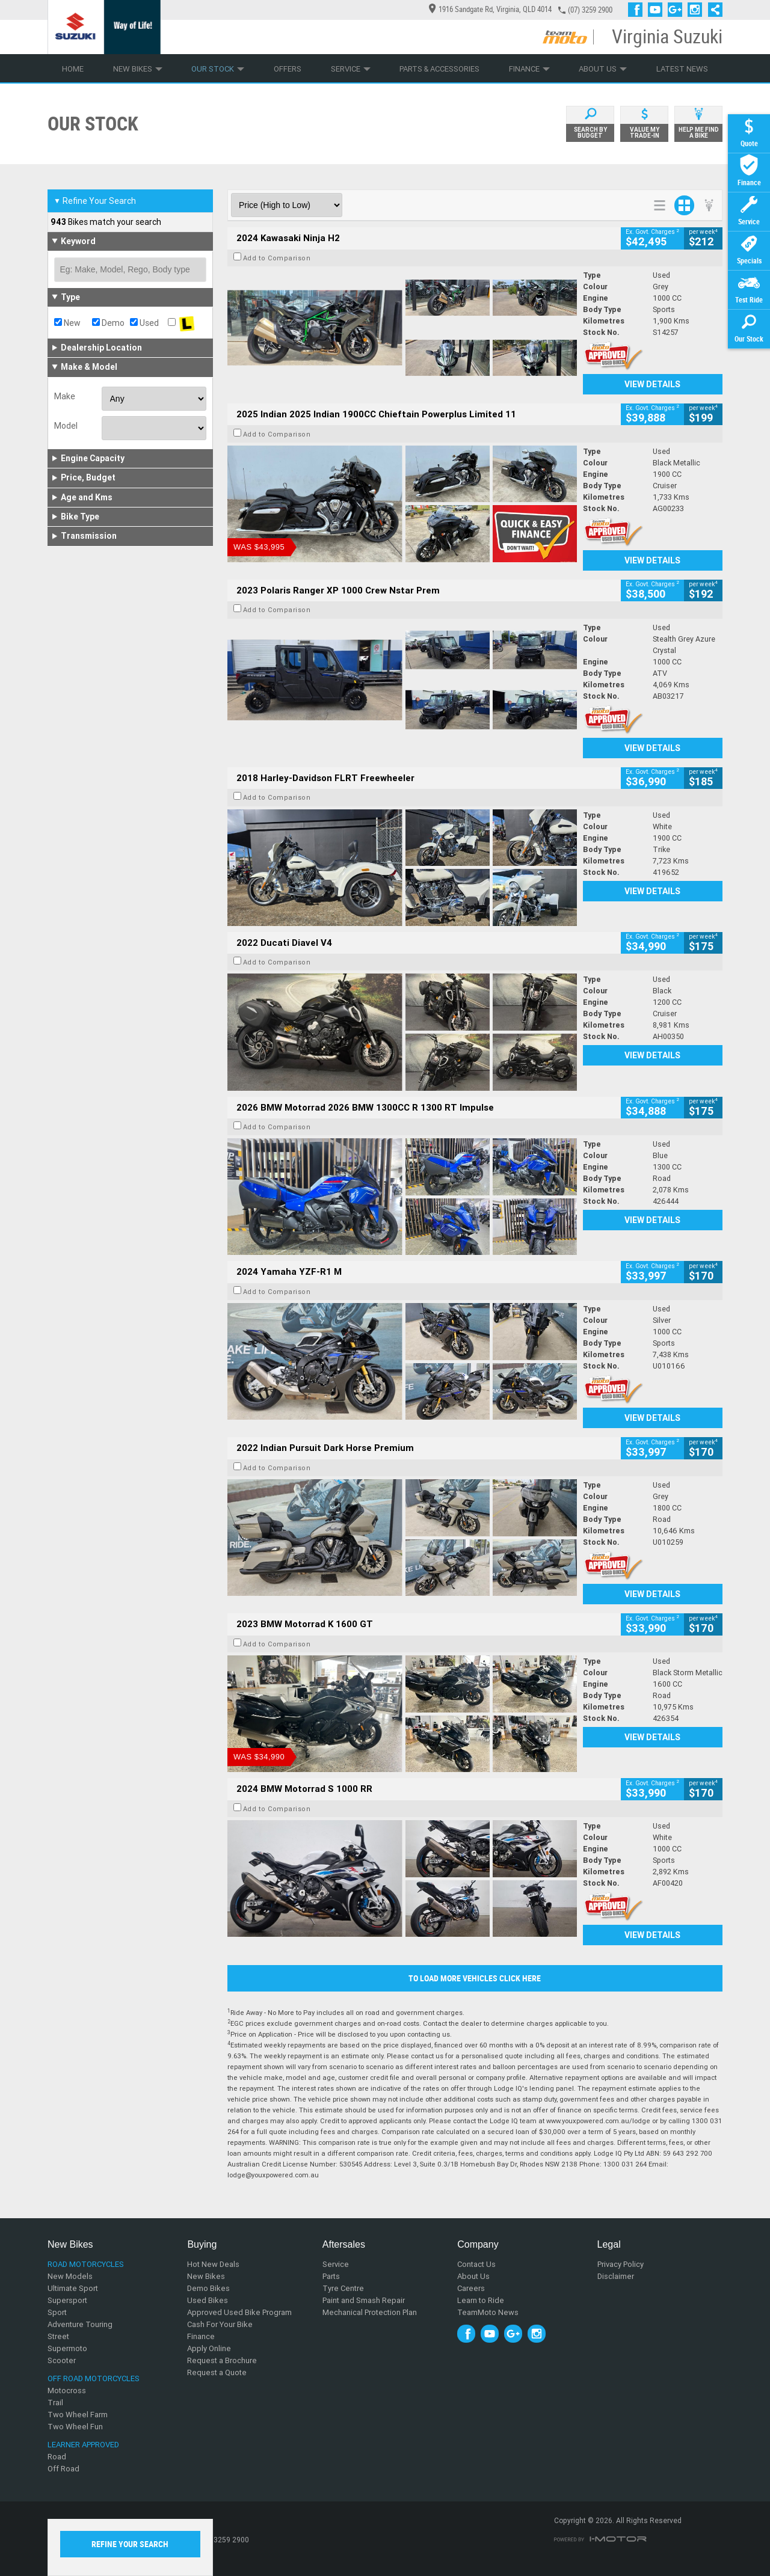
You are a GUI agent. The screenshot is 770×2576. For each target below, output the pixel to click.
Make (64, 396)
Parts (331, 2276)
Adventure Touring (80, 2324)
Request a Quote (217, 2372)
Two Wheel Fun (75, 2426)
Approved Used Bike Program (239, 2312)
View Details (652, 384)
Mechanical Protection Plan (369, 2312)
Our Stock (217, 69)
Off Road (63, 2469)
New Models (70, 2276)
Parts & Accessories (439, 69)
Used (144, 322)
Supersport (67, 2300)
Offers (287, 69)
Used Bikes (207, 2300)
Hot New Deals (213, 2264)
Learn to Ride (480, 2300)
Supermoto (67, 2348)
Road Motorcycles (86, 2264)
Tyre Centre (343, 2288)
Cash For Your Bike (220, 2324)
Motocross (67, 2390)
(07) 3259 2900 (590, 9)
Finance (529, 69)
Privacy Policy (620, 2264)
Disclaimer (615, 2276)
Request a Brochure (222, 2360)
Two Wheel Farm (78, 2414)
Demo (108, 322)
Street (58, 2336)
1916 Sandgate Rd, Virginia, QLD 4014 (490, 9)
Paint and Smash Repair (363, 2300)
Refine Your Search (95, 200)
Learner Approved (83, 2445)
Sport (57, 2312)
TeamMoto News (488, 2312)
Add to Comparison (277, 258)
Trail (55, 2402)
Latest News (682, 69)
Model (66, 425)
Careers (471, 2288)
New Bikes (137, 69)
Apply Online (209, 2348)
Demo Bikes (208, 2288)
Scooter (62, 2360)
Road (57, 2457)
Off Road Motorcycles (94, 2378)
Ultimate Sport (73, 2288)
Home (73, 69)
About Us (603, 69)
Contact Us (476, 2264)
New (67, 322)
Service (351, 69)
